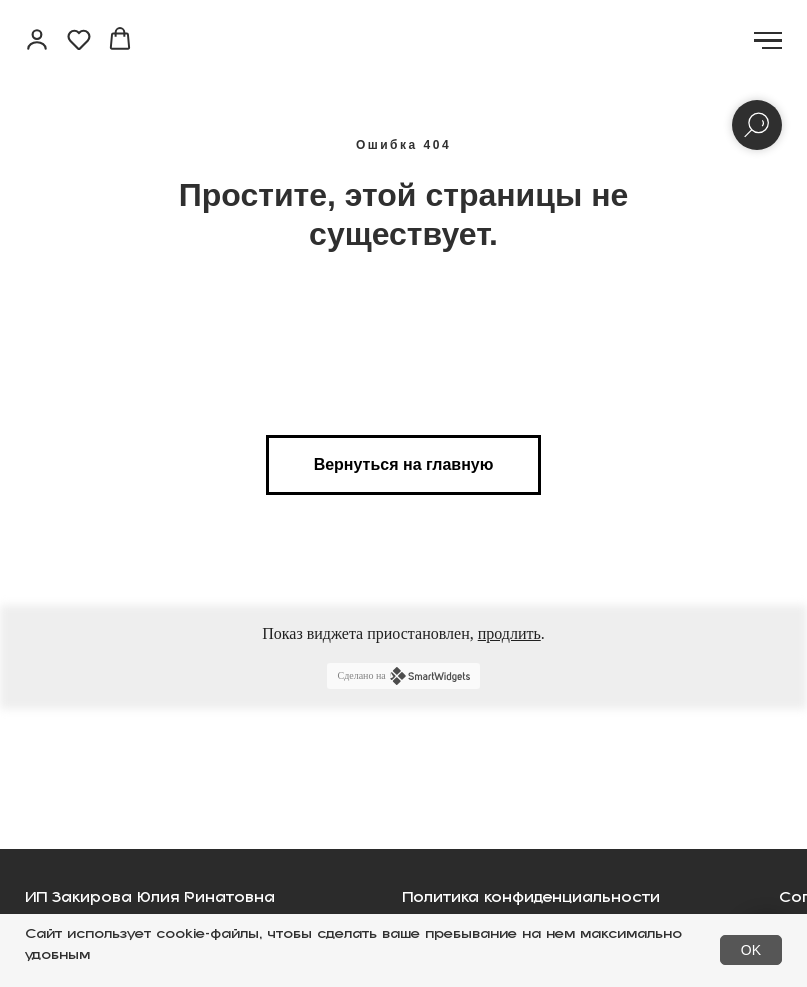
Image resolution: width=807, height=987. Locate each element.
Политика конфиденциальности (531, 903)
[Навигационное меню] (768, 41)
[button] (37, 39)
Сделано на (403, 676)
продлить (509, 633)
